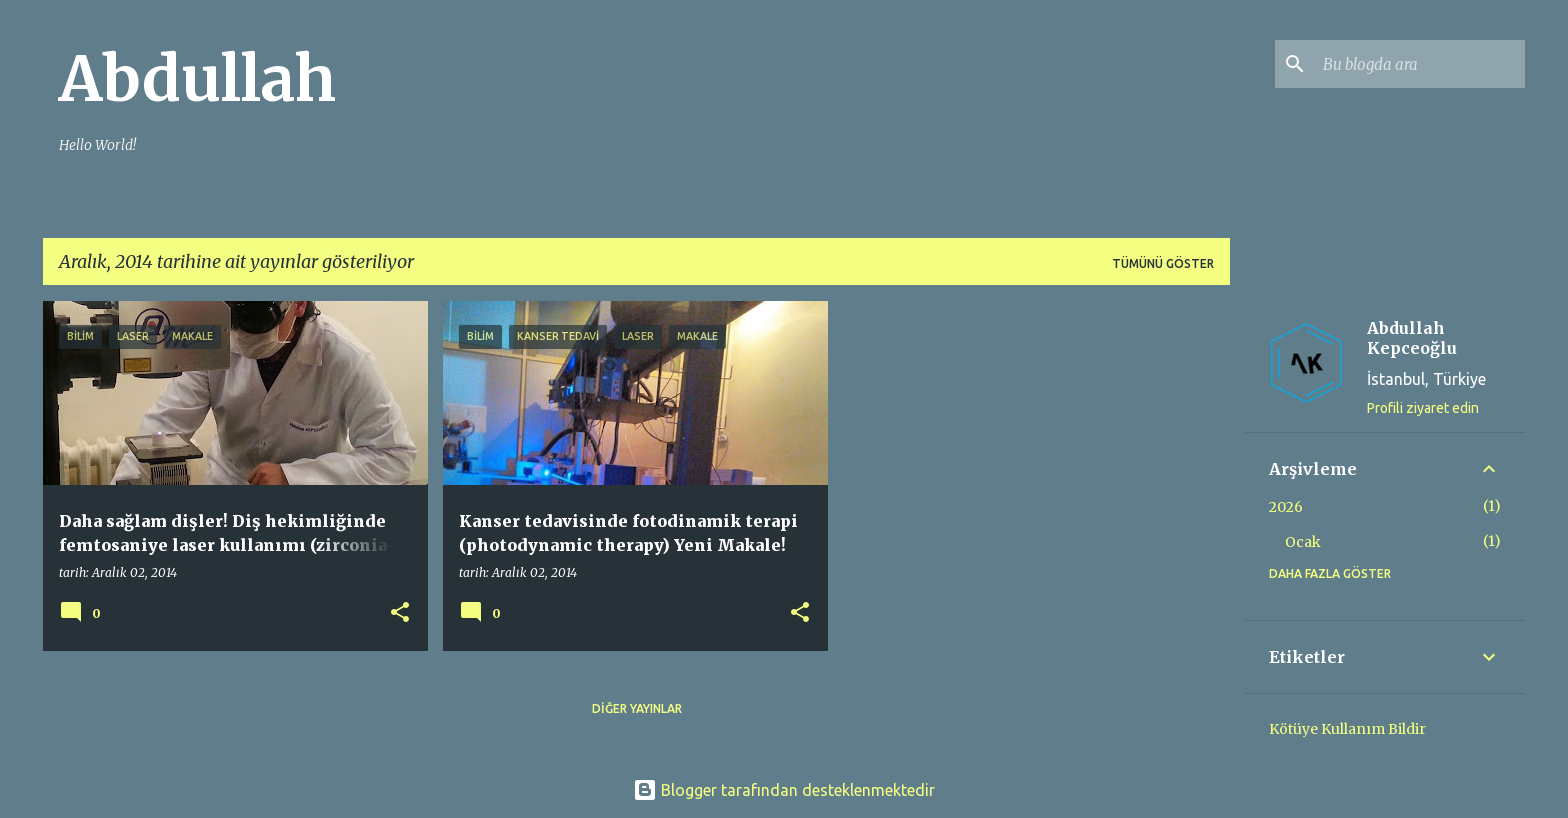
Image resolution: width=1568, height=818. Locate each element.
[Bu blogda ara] (1420, 64)
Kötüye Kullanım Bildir (1347, 729)
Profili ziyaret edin (1423, 408)
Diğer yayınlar (637, 708)
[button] (400, 613)
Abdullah (197, 79)
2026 (1286, 507)
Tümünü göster (1163, 263)
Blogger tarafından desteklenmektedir (784, 790)
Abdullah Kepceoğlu (1412, 338)
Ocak (1303, 542)
